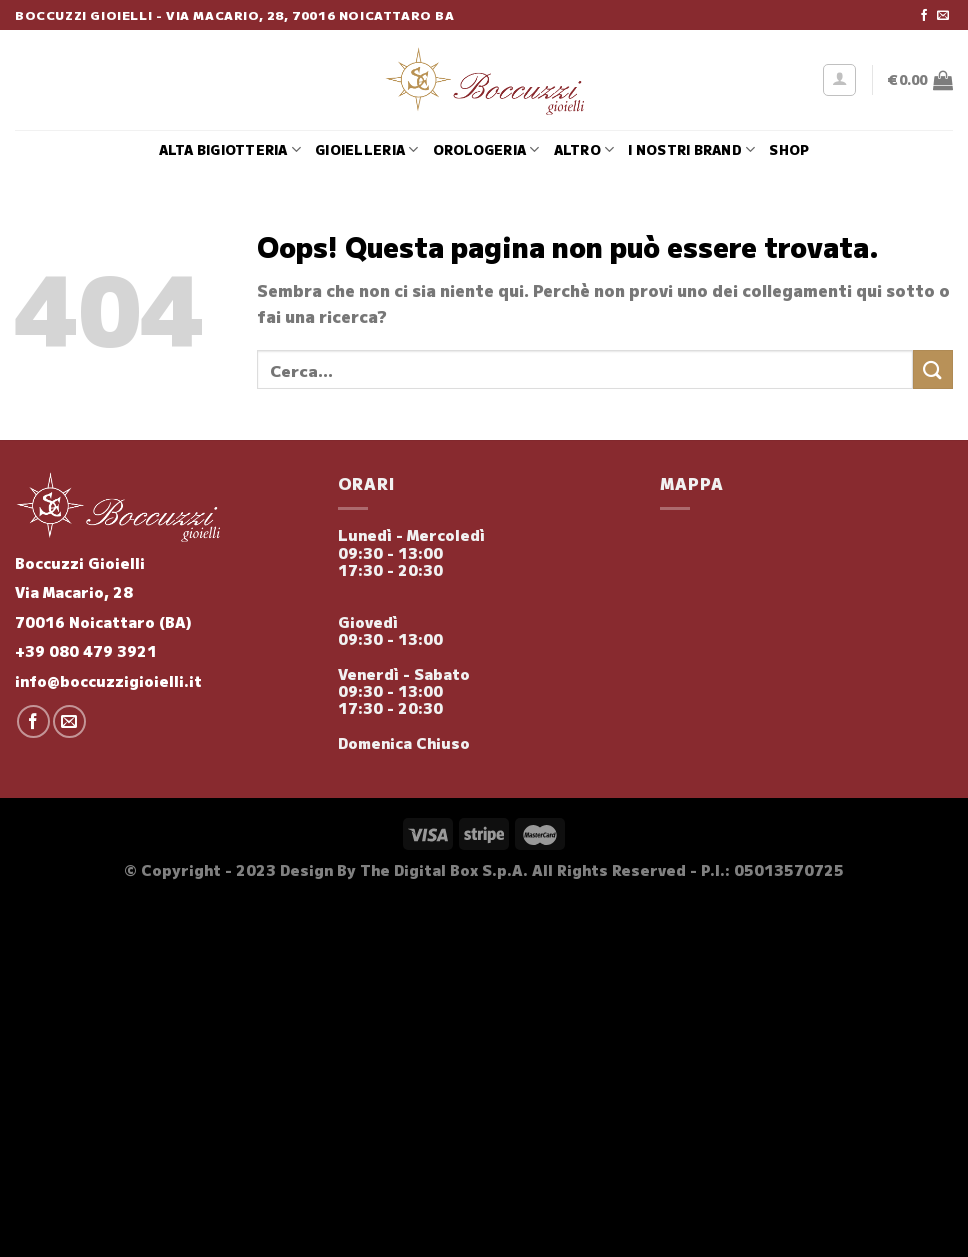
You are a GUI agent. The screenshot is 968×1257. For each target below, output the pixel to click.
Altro (584, 150)
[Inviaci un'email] (943, 16)
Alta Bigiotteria (230, 150)
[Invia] (933, 369)
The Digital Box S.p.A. (444, 869)
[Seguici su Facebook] (924, 16)
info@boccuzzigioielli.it (108, 680)
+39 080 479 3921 (86, 650)
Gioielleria (366, 150)
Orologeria (486, 150)
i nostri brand (691, 150)
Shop (789, 149)
